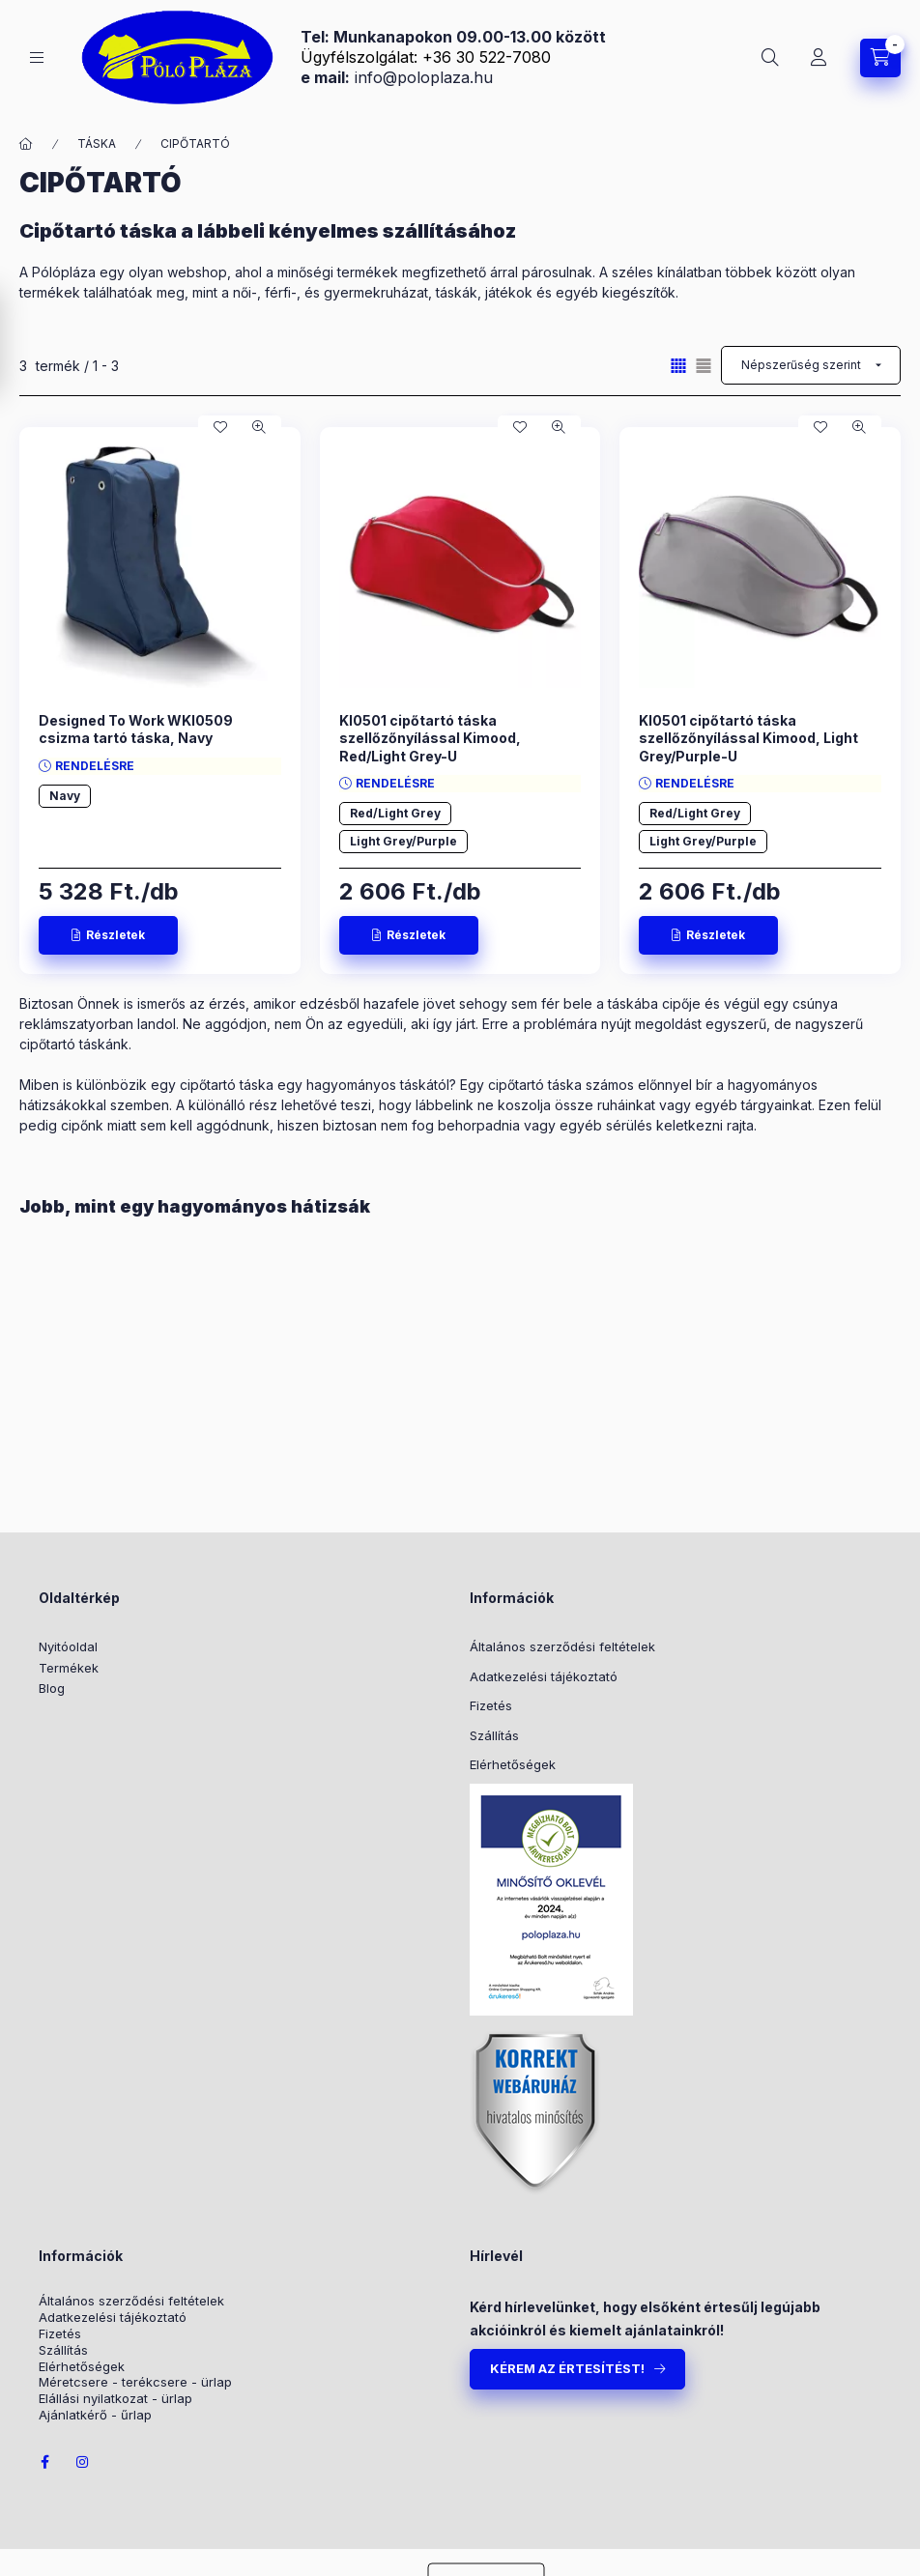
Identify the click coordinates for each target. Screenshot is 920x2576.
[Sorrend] (811, 365)
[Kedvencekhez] (220, 427)
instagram (83, 2462)
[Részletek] (108, 935)
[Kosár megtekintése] (880, 58)
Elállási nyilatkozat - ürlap (115, 2398)
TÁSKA (96, 143)
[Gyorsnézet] (259, 427)
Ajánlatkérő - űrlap (95, 2415)
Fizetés (491, 1705)
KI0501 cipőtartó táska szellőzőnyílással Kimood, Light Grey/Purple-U (748, 737)
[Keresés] (770, 58)
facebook (44, 2462)
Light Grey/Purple (403, 841)
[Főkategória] (26, 144)
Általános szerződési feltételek (562, 1646)
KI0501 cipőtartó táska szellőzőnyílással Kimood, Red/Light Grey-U (430, 737)
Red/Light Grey (395, 813)
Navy (64, 795)
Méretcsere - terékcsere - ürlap (135, 2382)
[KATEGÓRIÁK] (36, 57)
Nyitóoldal (68, 1646)
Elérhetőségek (513, 1764)
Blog (52, 1688)
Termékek (69, 1667)
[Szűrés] (19, 342)
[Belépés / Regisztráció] (818, 58)
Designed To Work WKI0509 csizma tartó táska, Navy (136, 729)
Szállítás (494, 1735)
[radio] (703, 365)
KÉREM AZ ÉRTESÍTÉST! (567, 2368)
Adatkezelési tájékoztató (544, 1676)
